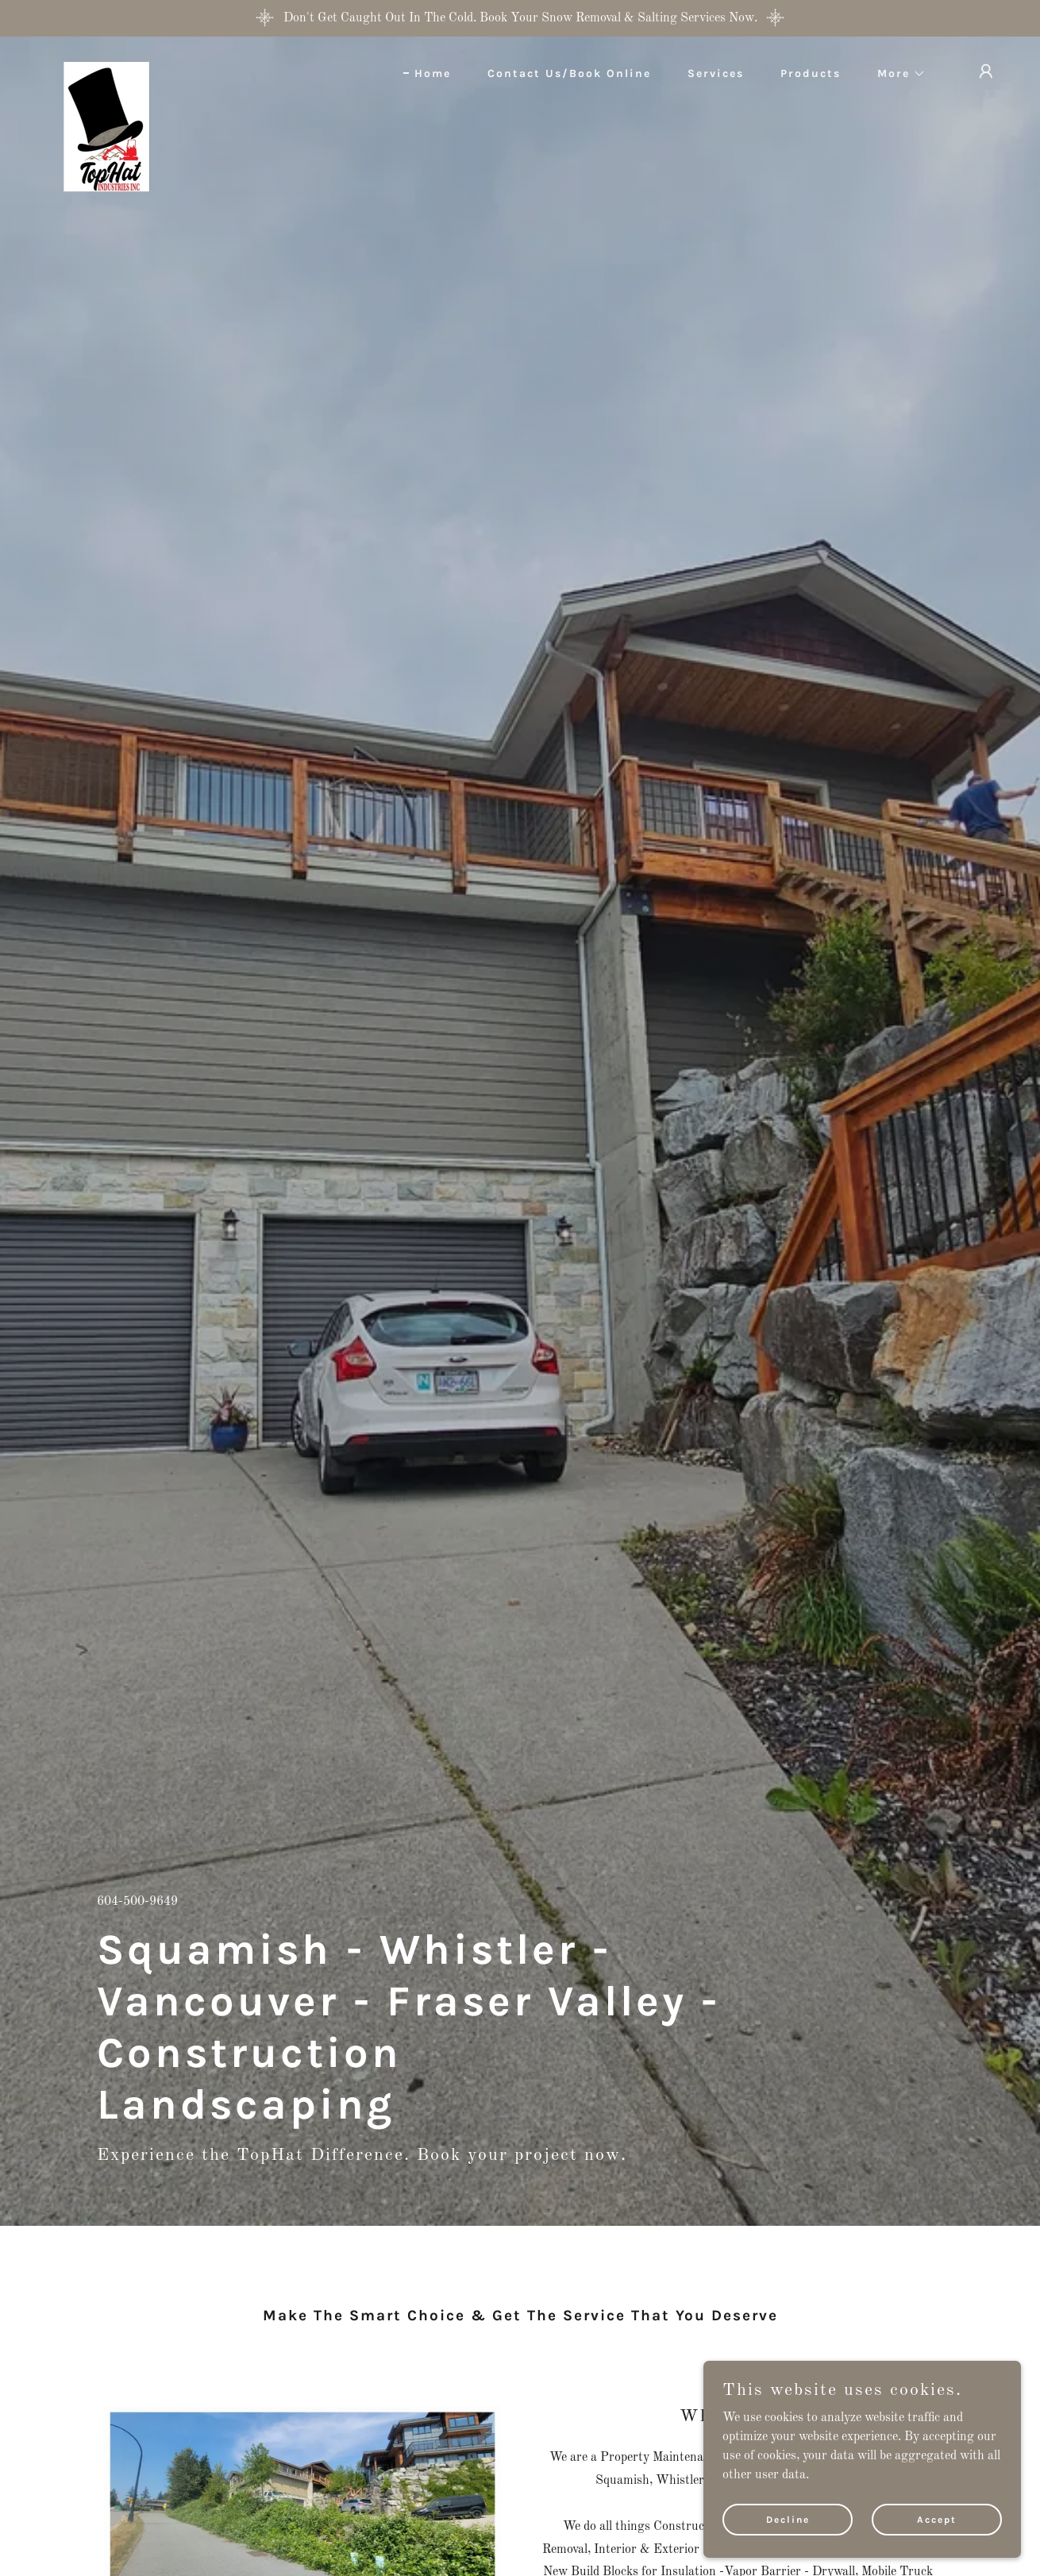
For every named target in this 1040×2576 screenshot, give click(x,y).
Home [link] (432, 73)
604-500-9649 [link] (137, 1901)
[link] (105, 68)
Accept (937, 2518)
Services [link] (716, 73)
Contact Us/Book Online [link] (569, 73)
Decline (788, 2518)
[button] (896, 73)
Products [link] (810, 73)
